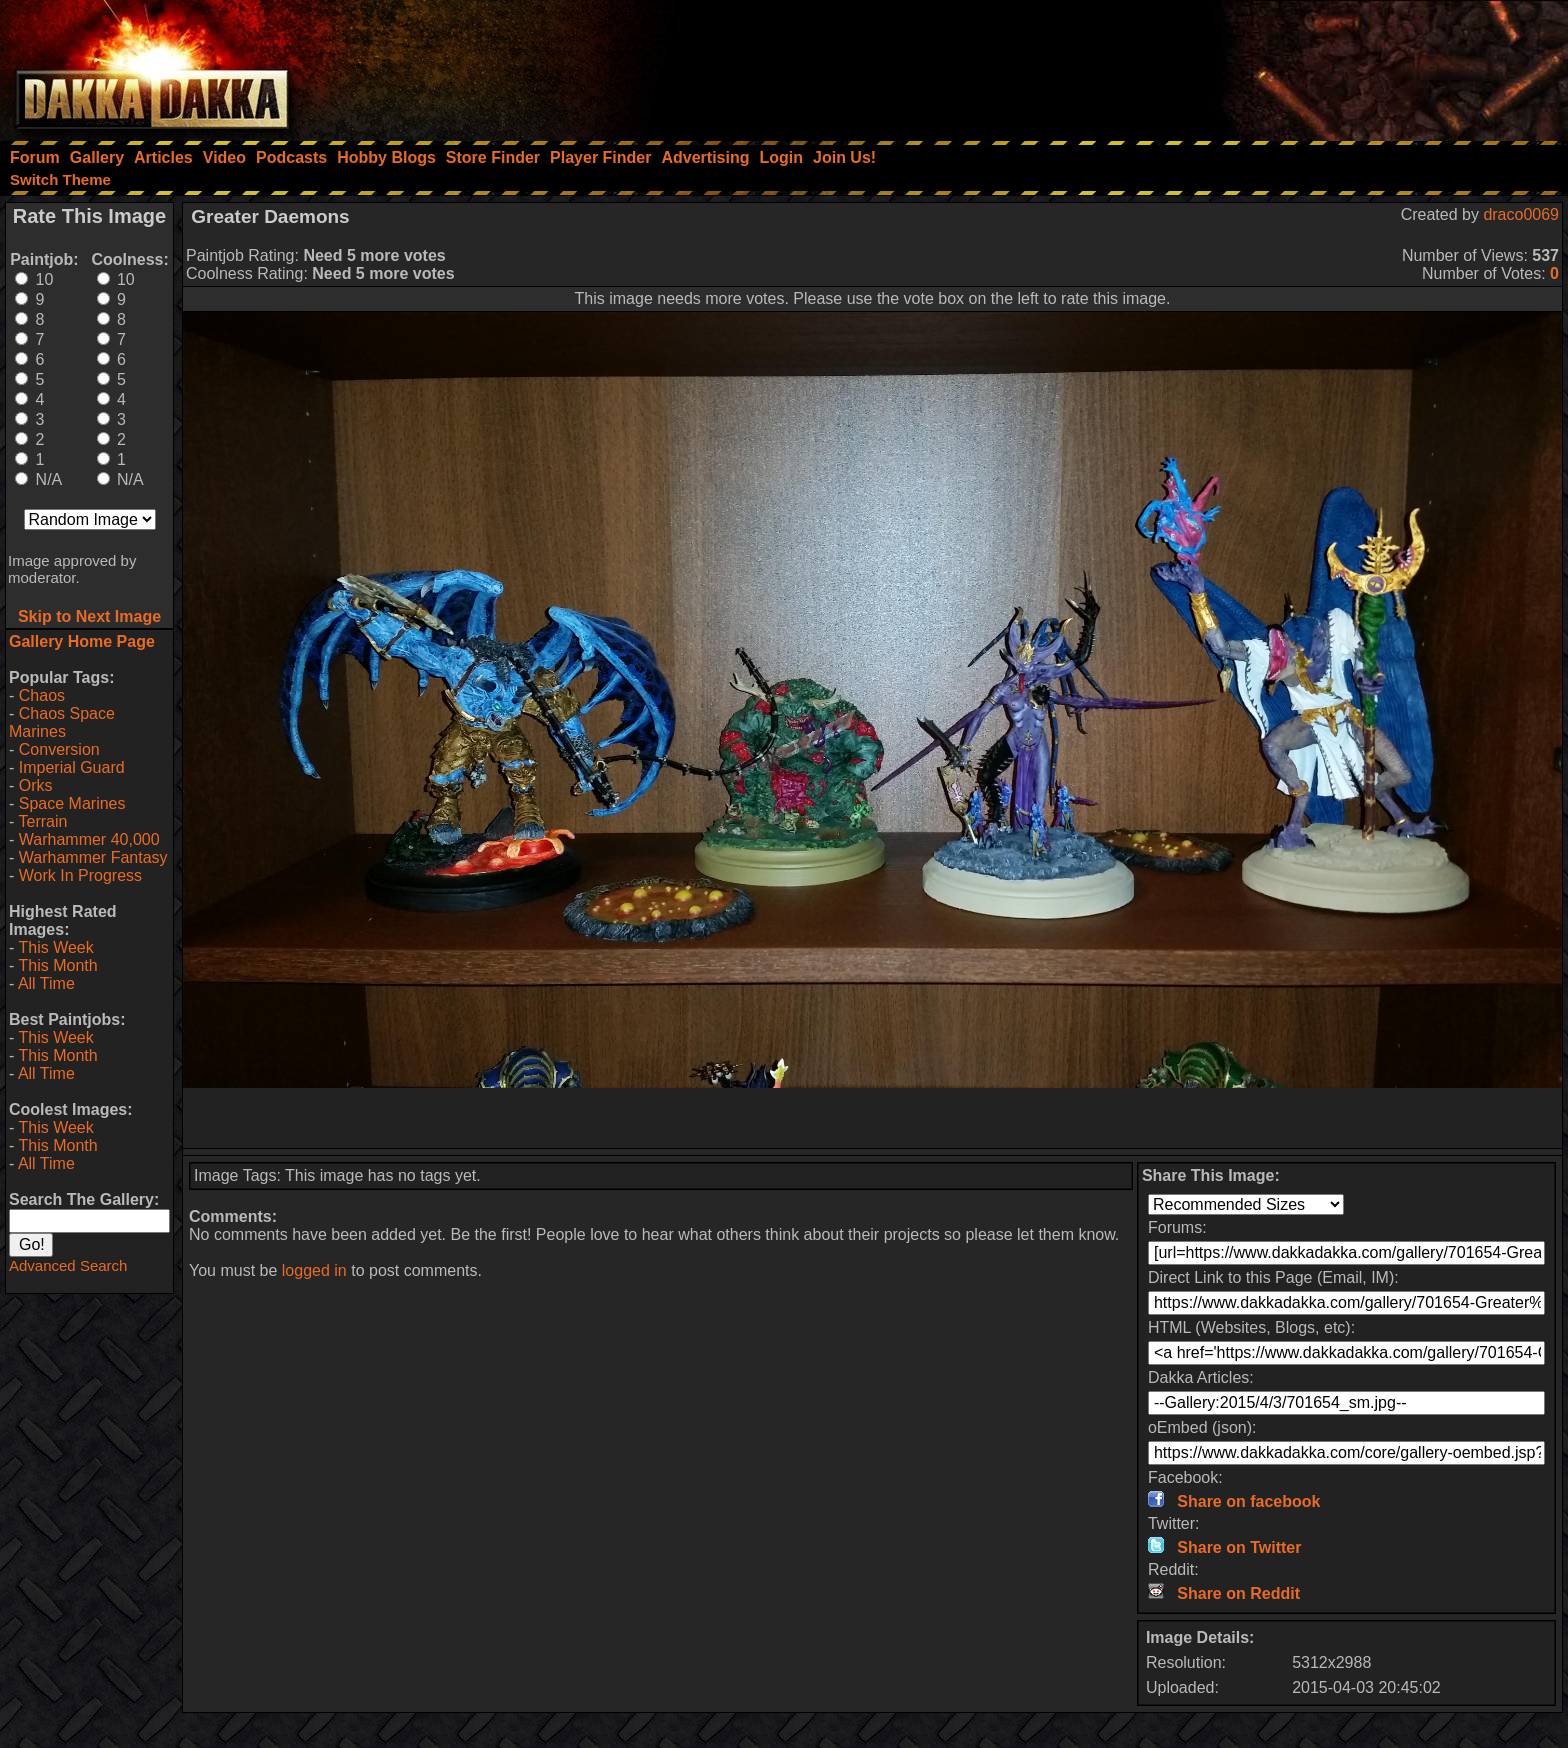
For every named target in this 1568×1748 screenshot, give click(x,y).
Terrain (42, 821)
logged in (314, 1270)
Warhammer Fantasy (93, 857)
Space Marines (72, 803)
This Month (57, 965)
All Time (46, 983)
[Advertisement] (1299, 65)
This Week (55, 947)
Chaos (42, 695)
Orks (36, 785)
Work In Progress (80, 875)
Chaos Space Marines (62, 722)
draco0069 (1521, 214)
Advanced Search (68, 1265)
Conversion (59, 749)
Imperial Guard (72, 767)
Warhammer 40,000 (89, 839)
